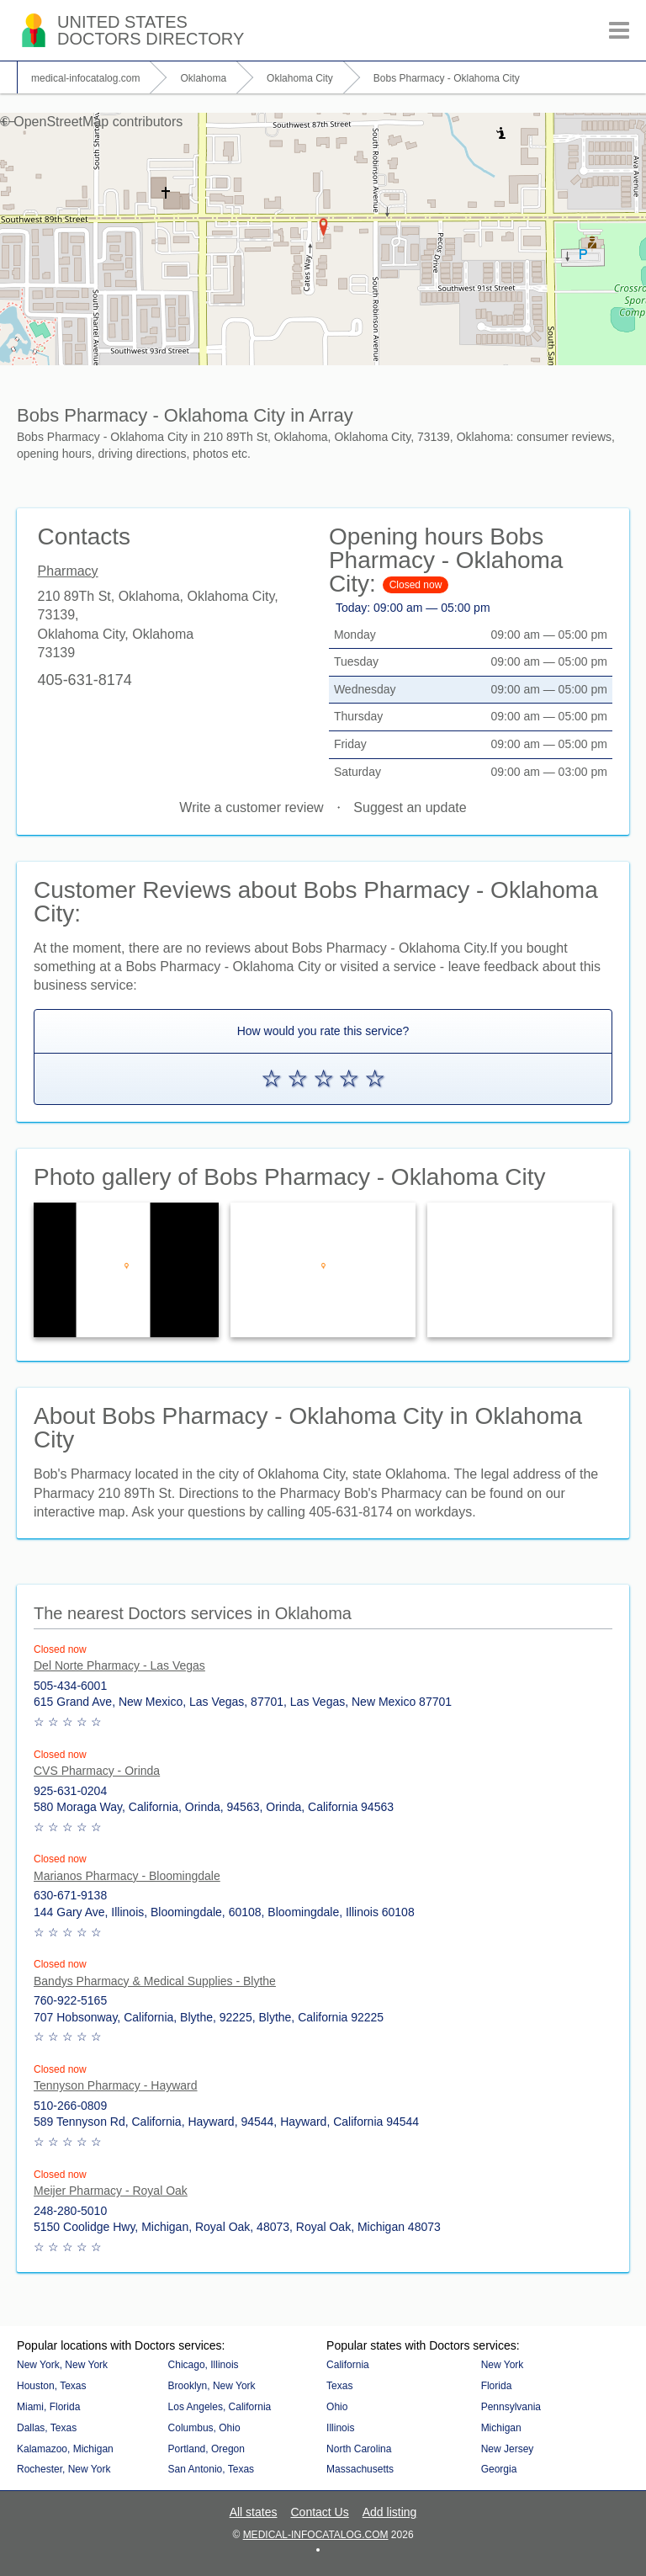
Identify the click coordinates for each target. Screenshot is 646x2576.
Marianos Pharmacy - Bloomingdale (127, 1876)
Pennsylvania (511, 2407)
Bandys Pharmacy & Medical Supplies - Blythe (155, 1981)
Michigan (501, 2428)
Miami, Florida (48, 2407)
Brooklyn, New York (212, 2386)
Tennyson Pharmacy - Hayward (116, 2085)
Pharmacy (68, 571)
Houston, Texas (52, 2386)
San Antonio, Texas (211, 2469)
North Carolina (358, 2449)
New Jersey (507, 2449)
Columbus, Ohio (204, 2428)
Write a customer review (251, 807)
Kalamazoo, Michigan (65, 2449)
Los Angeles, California (220, 2407)
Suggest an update (409, 807)
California (347, 2365)
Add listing (390, 2512)
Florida (496, 2386)
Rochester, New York (63, 2469)
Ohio (336, 2407)
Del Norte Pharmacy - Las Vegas (119, 1665)
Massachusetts (360, 2469)
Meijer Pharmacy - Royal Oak (111, 2190)
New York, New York (62, 2365)
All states (254, 2512)
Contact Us (319, 2512)
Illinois (340, 2428)
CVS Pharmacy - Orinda (97, 1770)
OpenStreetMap (61, 121)
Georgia (499, 2469)
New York (502, 2365)
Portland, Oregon (206, 2449)
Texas (339, 2386)
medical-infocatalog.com (316, 2535)
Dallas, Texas (47, 2428)
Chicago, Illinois (203, 2365)
